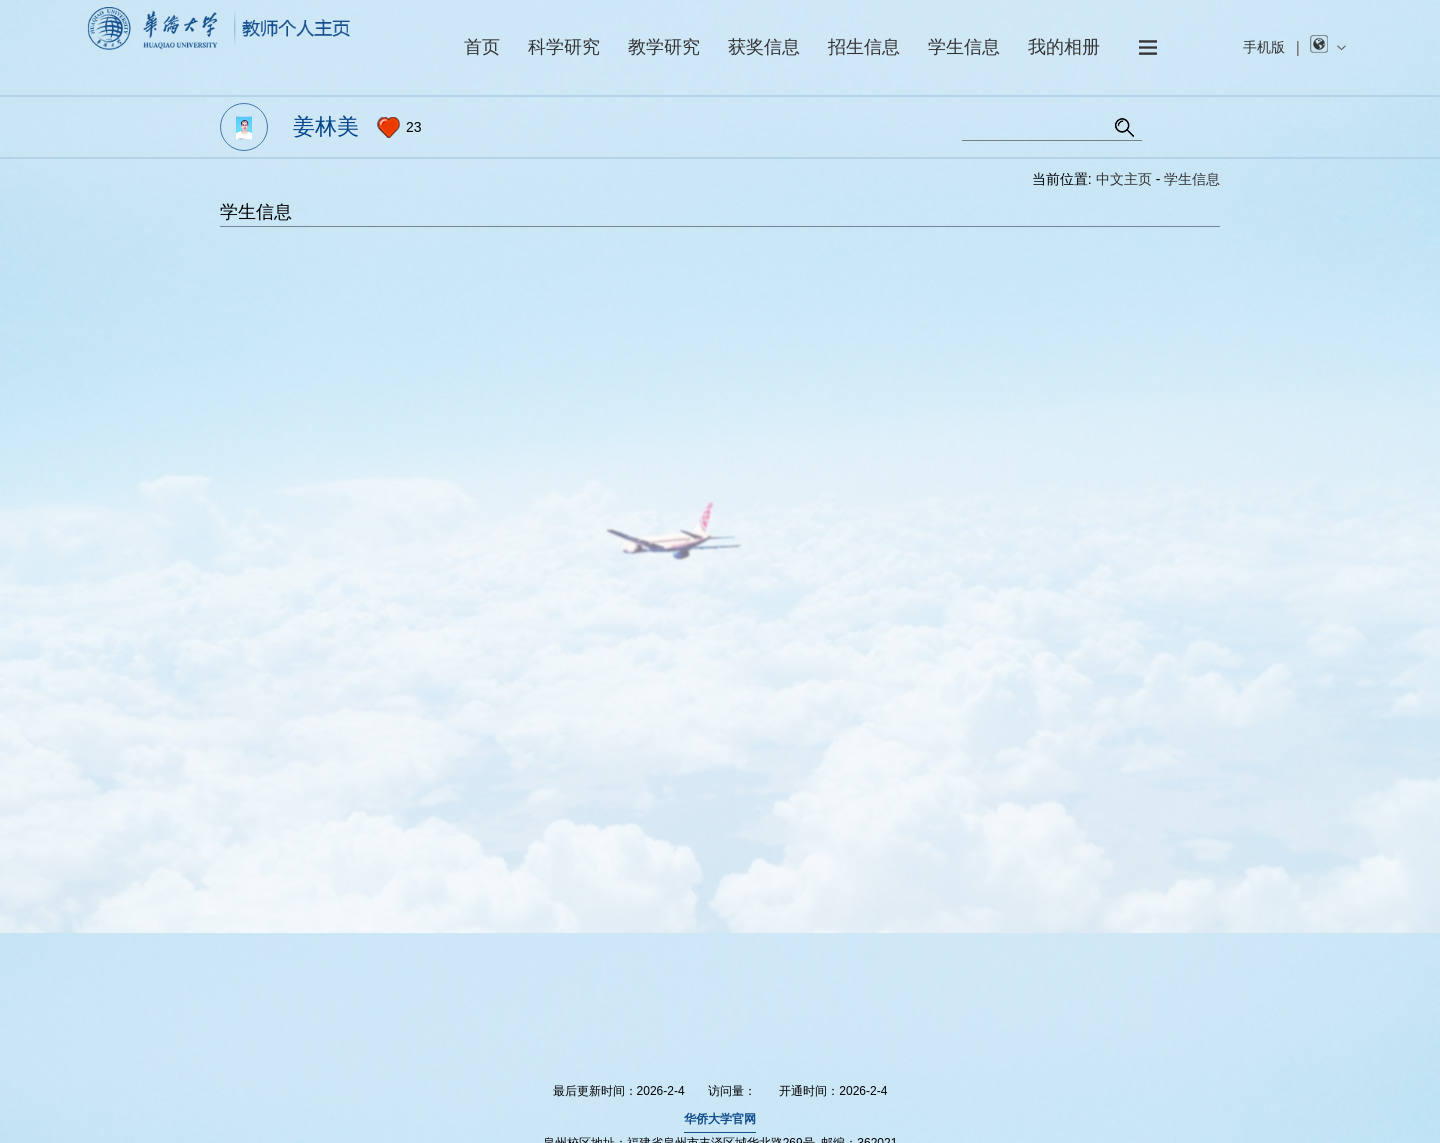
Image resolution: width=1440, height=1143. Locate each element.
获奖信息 (764, 47)
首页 (482, 47)
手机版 (1264, 47)
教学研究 (664, 47)
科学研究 (564, 47)
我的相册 (1064, 47)
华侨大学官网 (720, 1119)
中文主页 (1124, 179)
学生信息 (964, 47)
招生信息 (864, 47)
